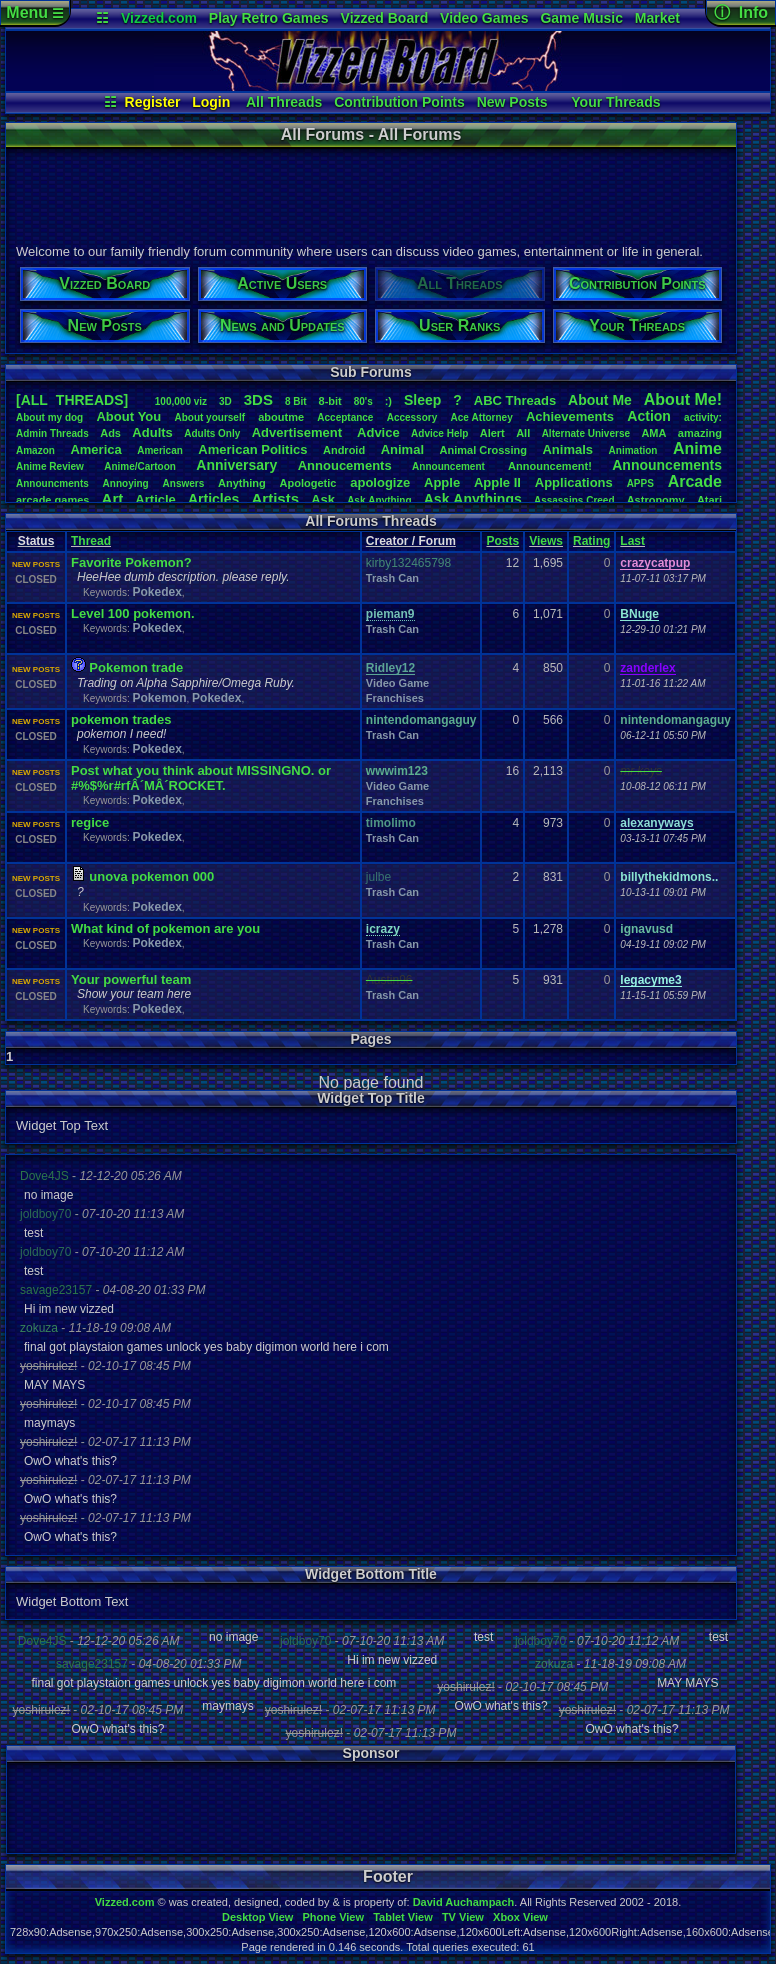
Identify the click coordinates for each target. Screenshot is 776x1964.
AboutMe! (683, 399)
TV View (463, 1917)
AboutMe (600, 400)
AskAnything (379, 500)
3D (225, 401)
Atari (709, 500)
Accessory (412, 417)
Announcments (52, 483)
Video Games (484, 18)
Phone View (333, 1917)
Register (153, 102)
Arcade (695, 481)
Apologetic (308, 483)
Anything (242, 483)
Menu (34, 12)
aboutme (281, 417)
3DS (258, 399)
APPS (640, 483)
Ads (110, 433)
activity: (703, 417)
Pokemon (159, 698)
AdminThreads (52, 433)
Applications (574, 482)
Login (211, 102)
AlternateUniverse (586, 433)
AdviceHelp (439, 433)
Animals (567, 449)
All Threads (284, 102)
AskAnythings (473, 499)
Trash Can (392, 578)
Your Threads (615, 102)
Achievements (570, 416)
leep (422, 400)
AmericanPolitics (252, 449)
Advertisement (299, 432)
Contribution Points (399, 102)
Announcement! (550, 466)
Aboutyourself (209, 417)
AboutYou (128, 416)
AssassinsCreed (574, 500)
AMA (653, 433)
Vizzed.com (159, 18)
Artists (275, 498)
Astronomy (656, 500)
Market (657, 18)
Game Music (581, 18)
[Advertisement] (370, 193)
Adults (152, 432)
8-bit (330, 401)
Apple (442, 482)
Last (632, 541)
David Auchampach (464, 1902)
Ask (323, 499)
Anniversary (236, 465)
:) (388, 401)
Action (649, 416)
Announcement (450, 466)
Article (155, 499)
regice (90, 822)
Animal (402, 449)
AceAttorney (481, 417)
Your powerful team (131, 979)
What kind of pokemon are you (165, 928)
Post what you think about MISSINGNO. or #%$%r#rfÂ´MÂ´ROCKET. (201, 778)
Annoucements (345, 465)
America (95, 449)
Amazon (35, 450)
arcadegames (52, 500)
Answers (184, 483)
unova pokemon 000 (151, 876)
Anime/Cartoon (140, 466)
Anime (697, 448)
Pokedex (156, 592)
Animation (633, 450)
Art (113, 498)
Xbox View (520, 1917)
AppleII (497, 482)
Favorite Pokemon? (131, 562)
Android (344, 450)
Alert (492, 433)
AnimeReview (50, 466)
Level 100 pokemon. (133, 613)
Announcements (667, 465)
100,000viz (181, 401)
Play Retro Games (269, 18)
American (160, 450)
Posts (502, 541)
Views (546, 541)
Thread (91, 541)
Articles (213, 499)
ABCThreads (515, 400)
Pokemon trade (136, 667)
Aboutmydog (49, 417)
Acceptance (345, 417)
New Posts (512, 102)
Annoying (126, 483)
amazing (700, 433)
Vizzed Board (385, 18)
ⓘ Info (741, 12)
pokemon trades (121, 719)
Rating (591, 541)
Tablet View (403, 1917)
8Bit (296, 401)
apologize (380, 482)
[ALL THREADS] (72, 400)
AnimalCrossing (483, 450)
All (523, 433)
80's (363, 401)
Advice (378, 432)
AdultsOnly (212, 433)
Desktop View (257, 1917)
